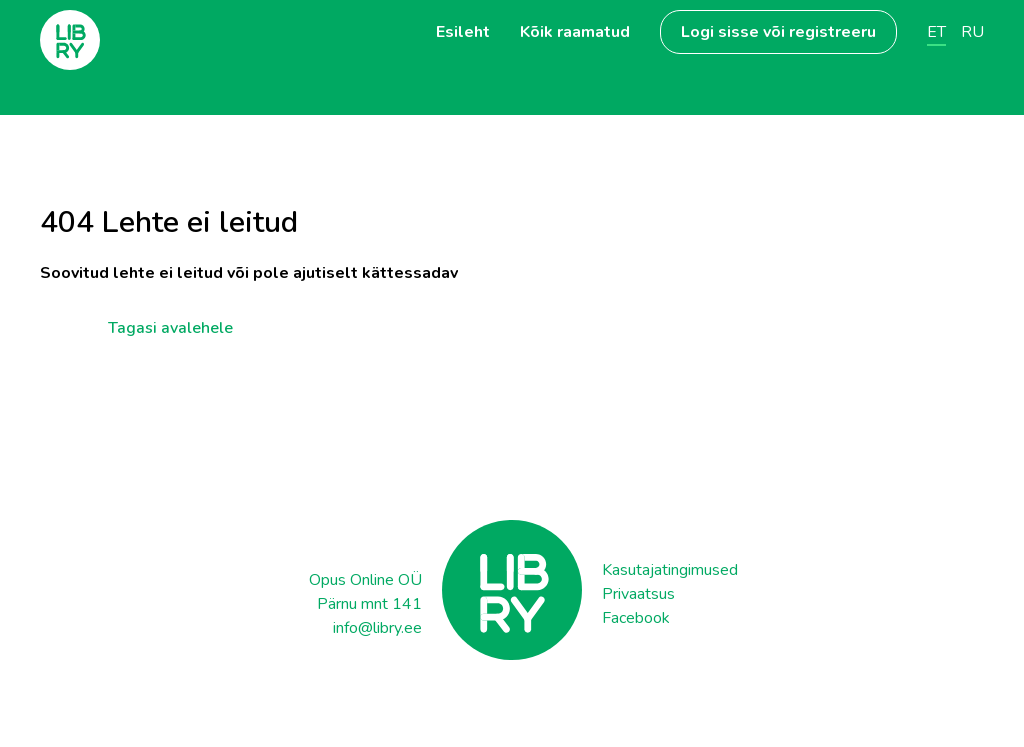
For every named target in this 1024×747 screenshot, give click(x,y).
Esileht (463, 32)
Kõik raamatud (575, 32)
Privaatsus (638, 594)
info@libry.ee (377, 628)
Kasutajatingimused (670, 570)
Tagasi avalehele (170, 325)
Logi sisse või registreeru (778, 32)
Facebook (636, 618)
